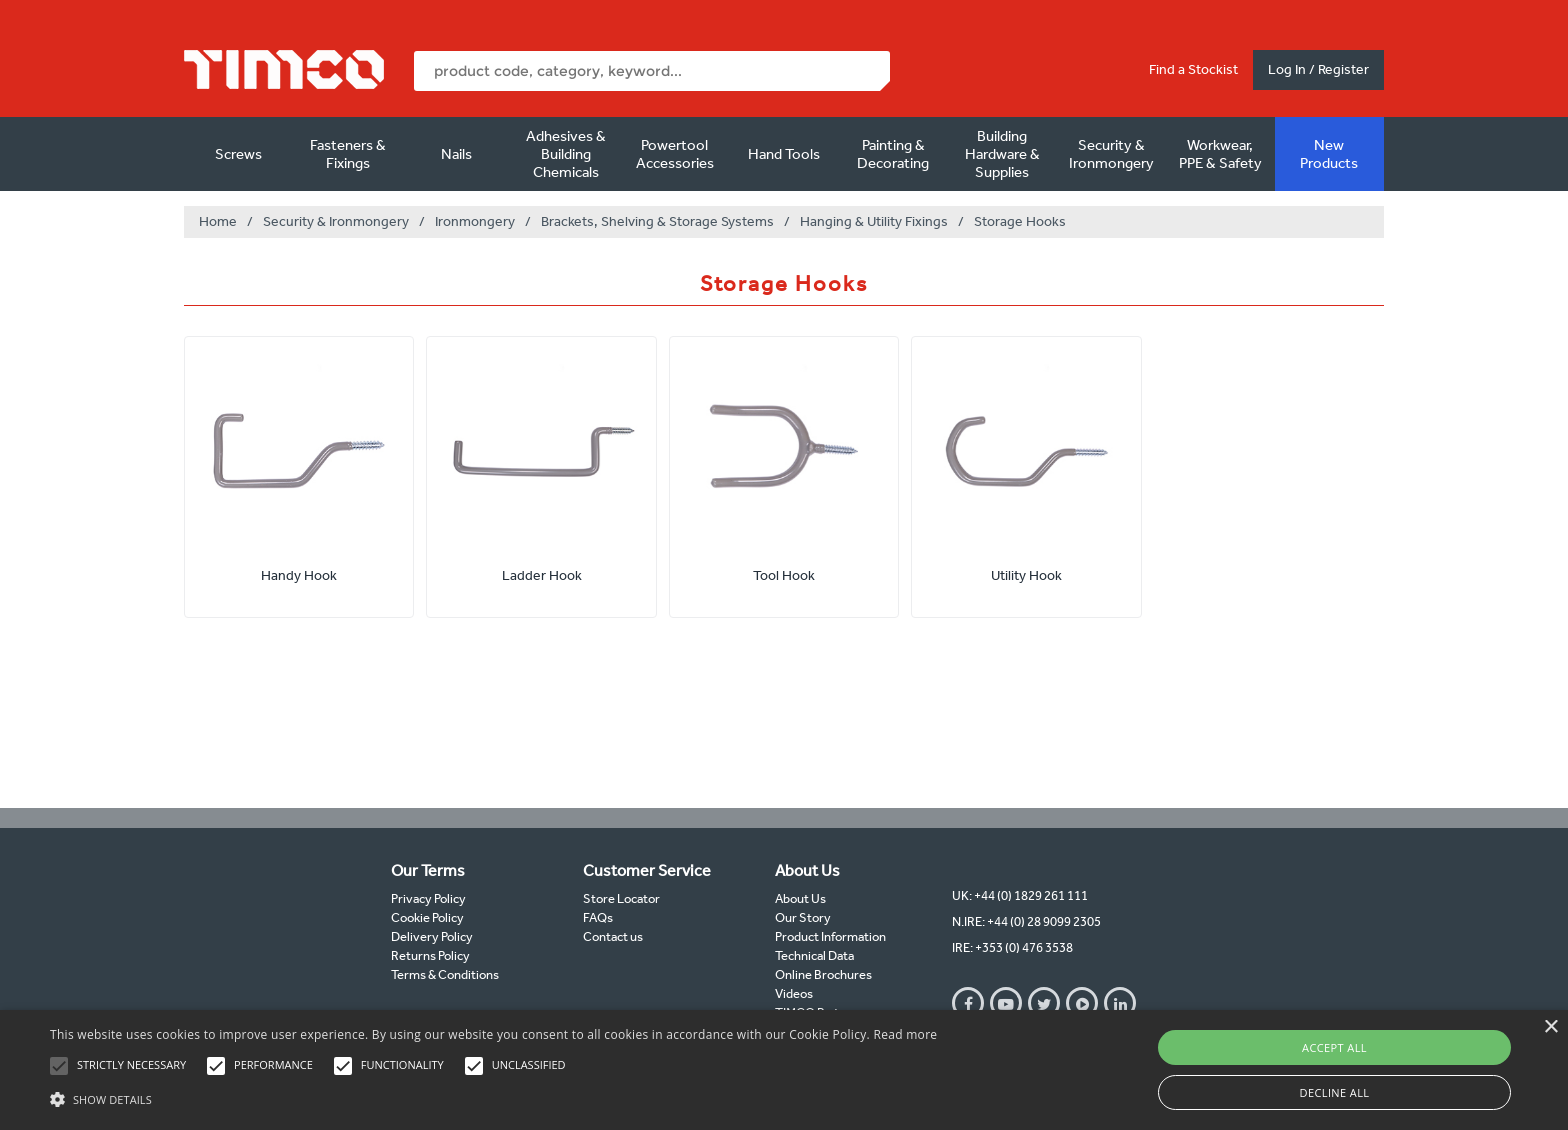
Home (218, 221)
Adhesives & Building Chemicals (566, 154)
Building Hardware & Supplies (1002, 154)
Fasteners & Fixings (348, 154)
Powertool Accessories (675, 154)
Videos (794, 993)
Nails (456, 154)
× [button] (1550, 1027)
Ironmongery (475, 221)
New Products (1329, 154)
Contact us (613, 936)
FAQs (598, 917)
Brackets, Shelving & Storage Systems (657, 221)
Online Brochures (823, 974)
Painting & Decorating (893, 154)
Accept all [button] (1334, 1047)
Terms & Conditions (445, 974)
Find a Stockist (1193, 69)
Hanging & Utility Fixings (874, 221)
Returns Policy (430, 955)
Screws (238, 154)
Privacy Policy (428, 898)
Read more (905, 1034)
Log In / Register (1318, 69)
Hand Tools (784, 154)
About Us (800, 898)
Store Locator (621, 898)
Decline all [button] (1335, 1092)
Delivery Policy (432, 936)
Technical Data (814, 955)
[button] (493, 1097)
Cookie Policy (427, 917)
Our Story (803, 917)
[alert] (784, 1070)
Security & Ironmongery (1111, 154)
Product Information (830, 936)
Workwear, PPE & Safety (1220, 154)
